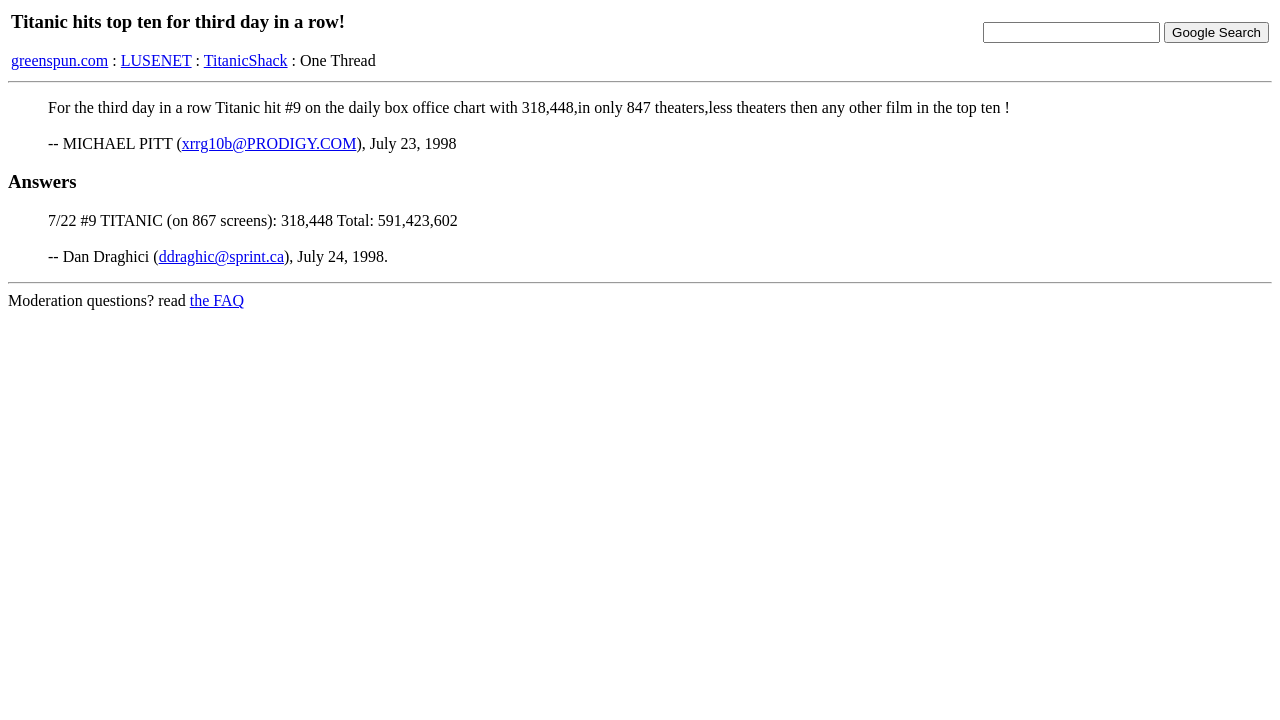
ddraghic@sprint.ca (221, 256)
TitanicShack (246, 60)
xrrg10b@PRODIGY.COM (269, 143)
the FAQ (217, 300)
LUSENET (156, 60)
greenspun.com (59, 60)
